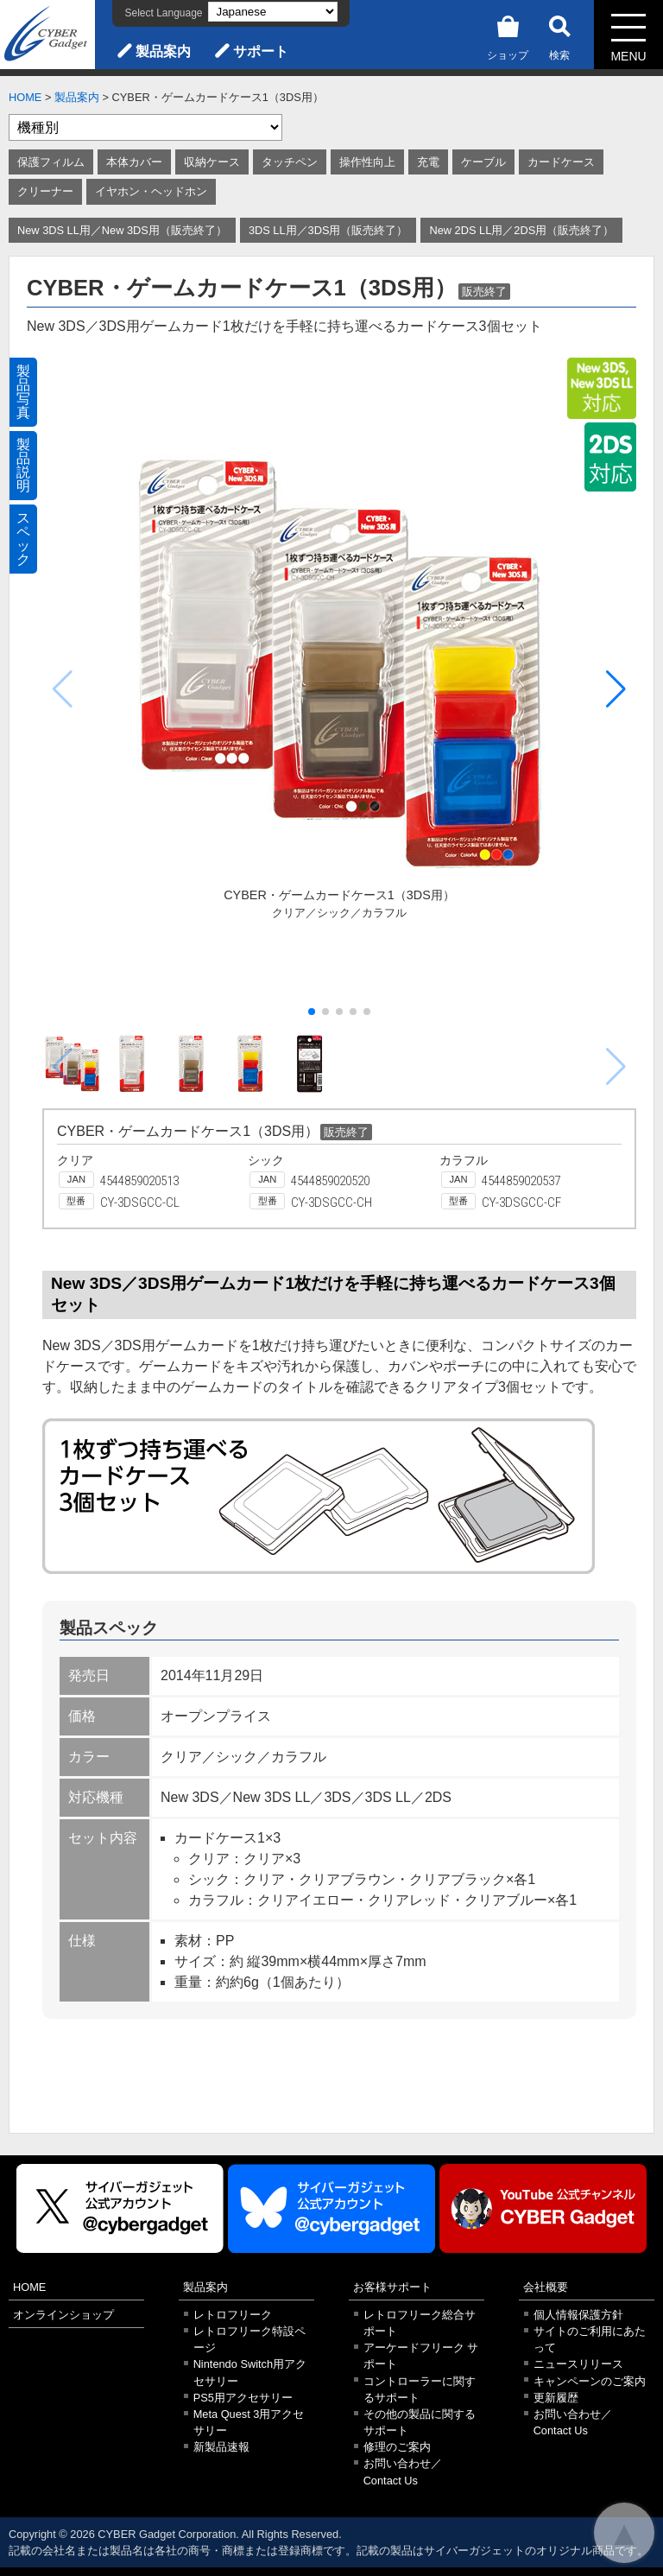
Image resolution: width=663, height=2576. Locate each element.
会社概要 (545, 2287)
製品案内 (163, 51)
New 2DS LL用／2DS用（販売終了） (521, 230)
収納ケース (212, 161)
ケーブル (483, 161)
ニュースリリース (578, 2363)
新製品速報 (221, 2446)
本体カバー (134, 161)
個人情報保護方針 (578, 2314)
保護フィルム (51, 161)
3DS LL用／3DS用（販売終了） (328, 230)
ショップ (507, 35)
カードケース (561, 161)
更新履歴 (556, 2397)
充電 (428, 161)
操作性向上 (367, 161)
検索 (559, 35)
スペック (23, 539)
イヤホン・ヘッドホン (151, 191)
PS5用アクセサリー (243, 2397)
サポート (260, 51)
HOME (25, 97)
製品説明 (23, 465)
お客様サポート (392, 2287)
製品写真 (23, 392)
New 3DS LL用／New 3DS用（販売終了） (122, 230)
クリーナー (45, 191)
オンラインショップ (63, 2314)
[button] (616, 689)
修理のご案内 (397, 2446)
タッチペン (290, 161)
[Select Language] (273, 12)
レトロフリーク (232, 2314)
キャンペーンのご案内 (590, 2381)
